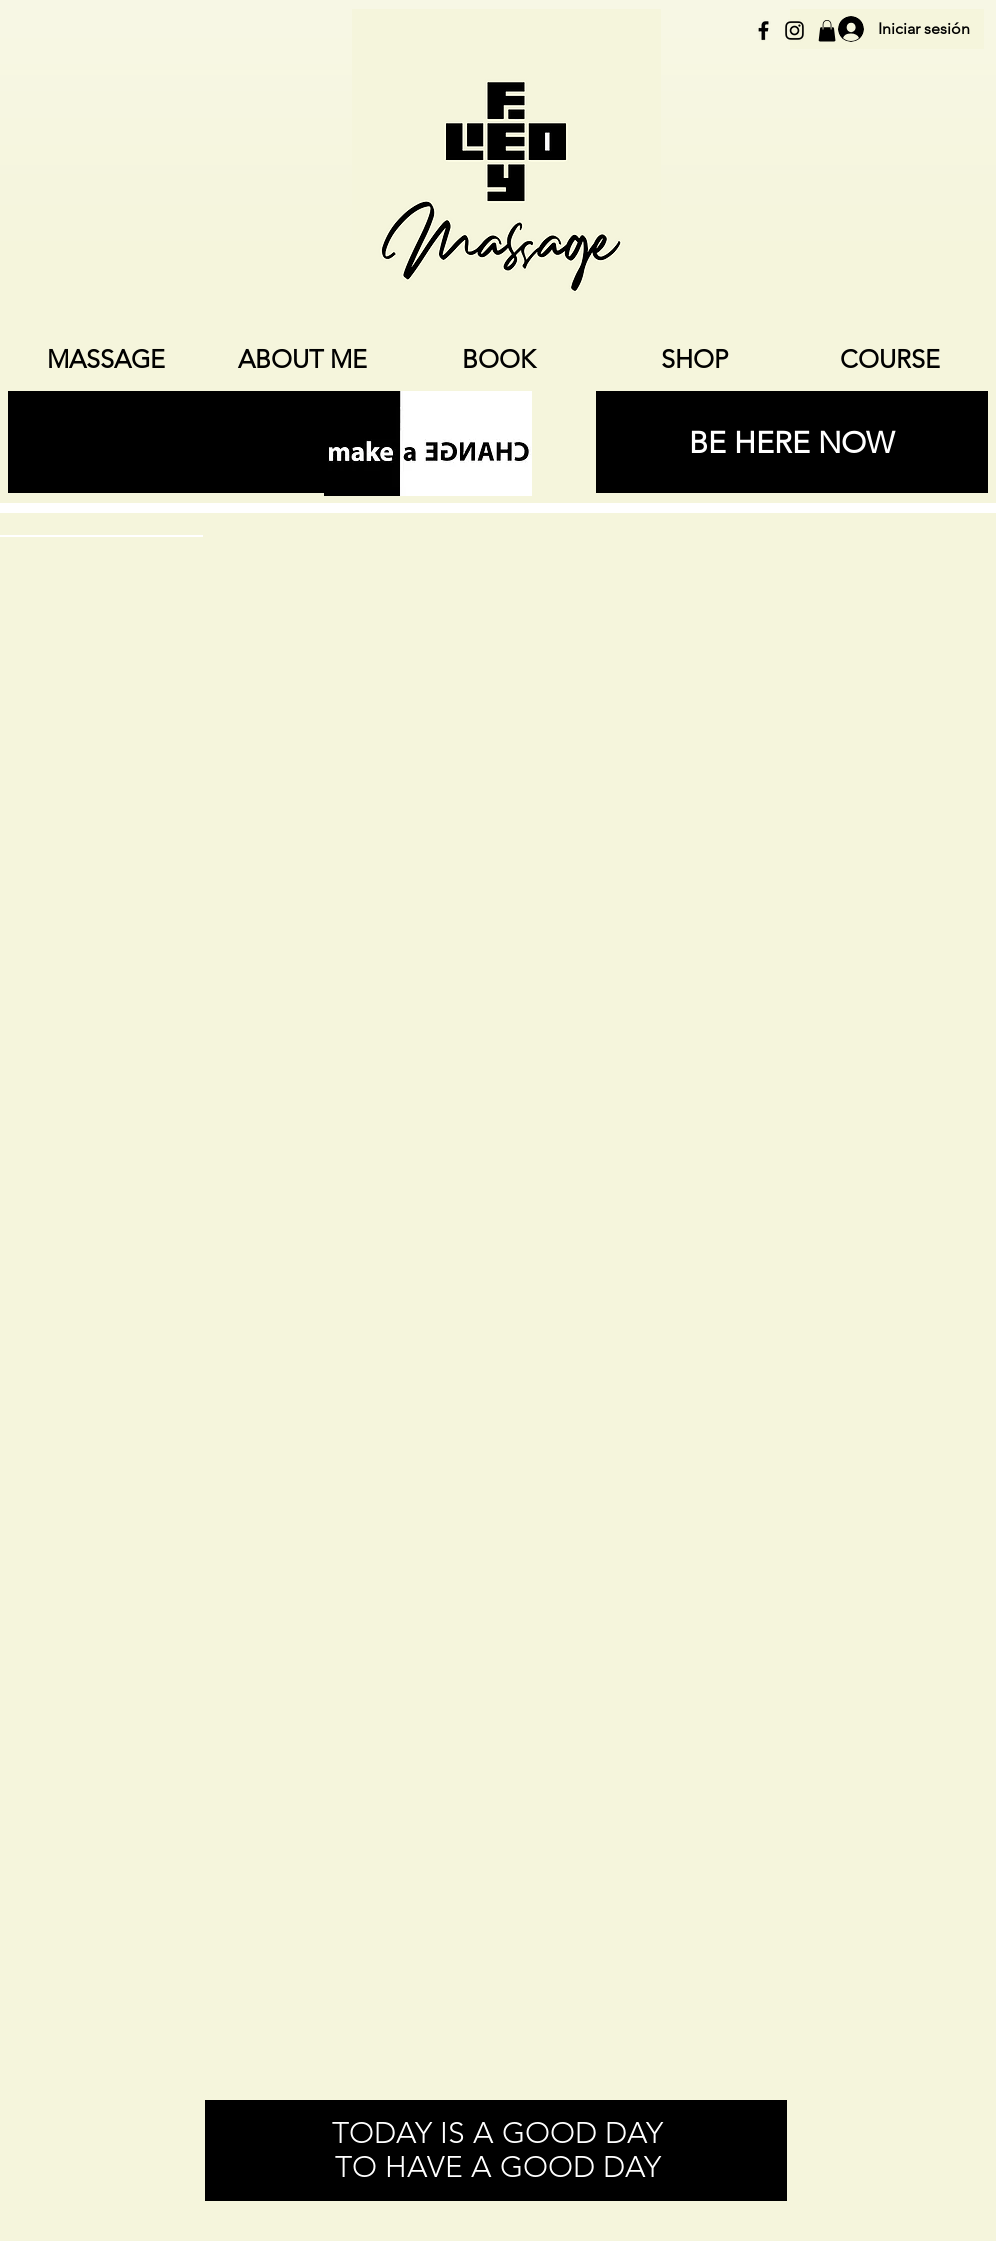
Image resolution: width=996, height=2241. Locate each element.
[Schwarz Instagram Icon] (794, 30)
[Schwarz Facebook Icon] (763, 30)
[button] (827, 31)
